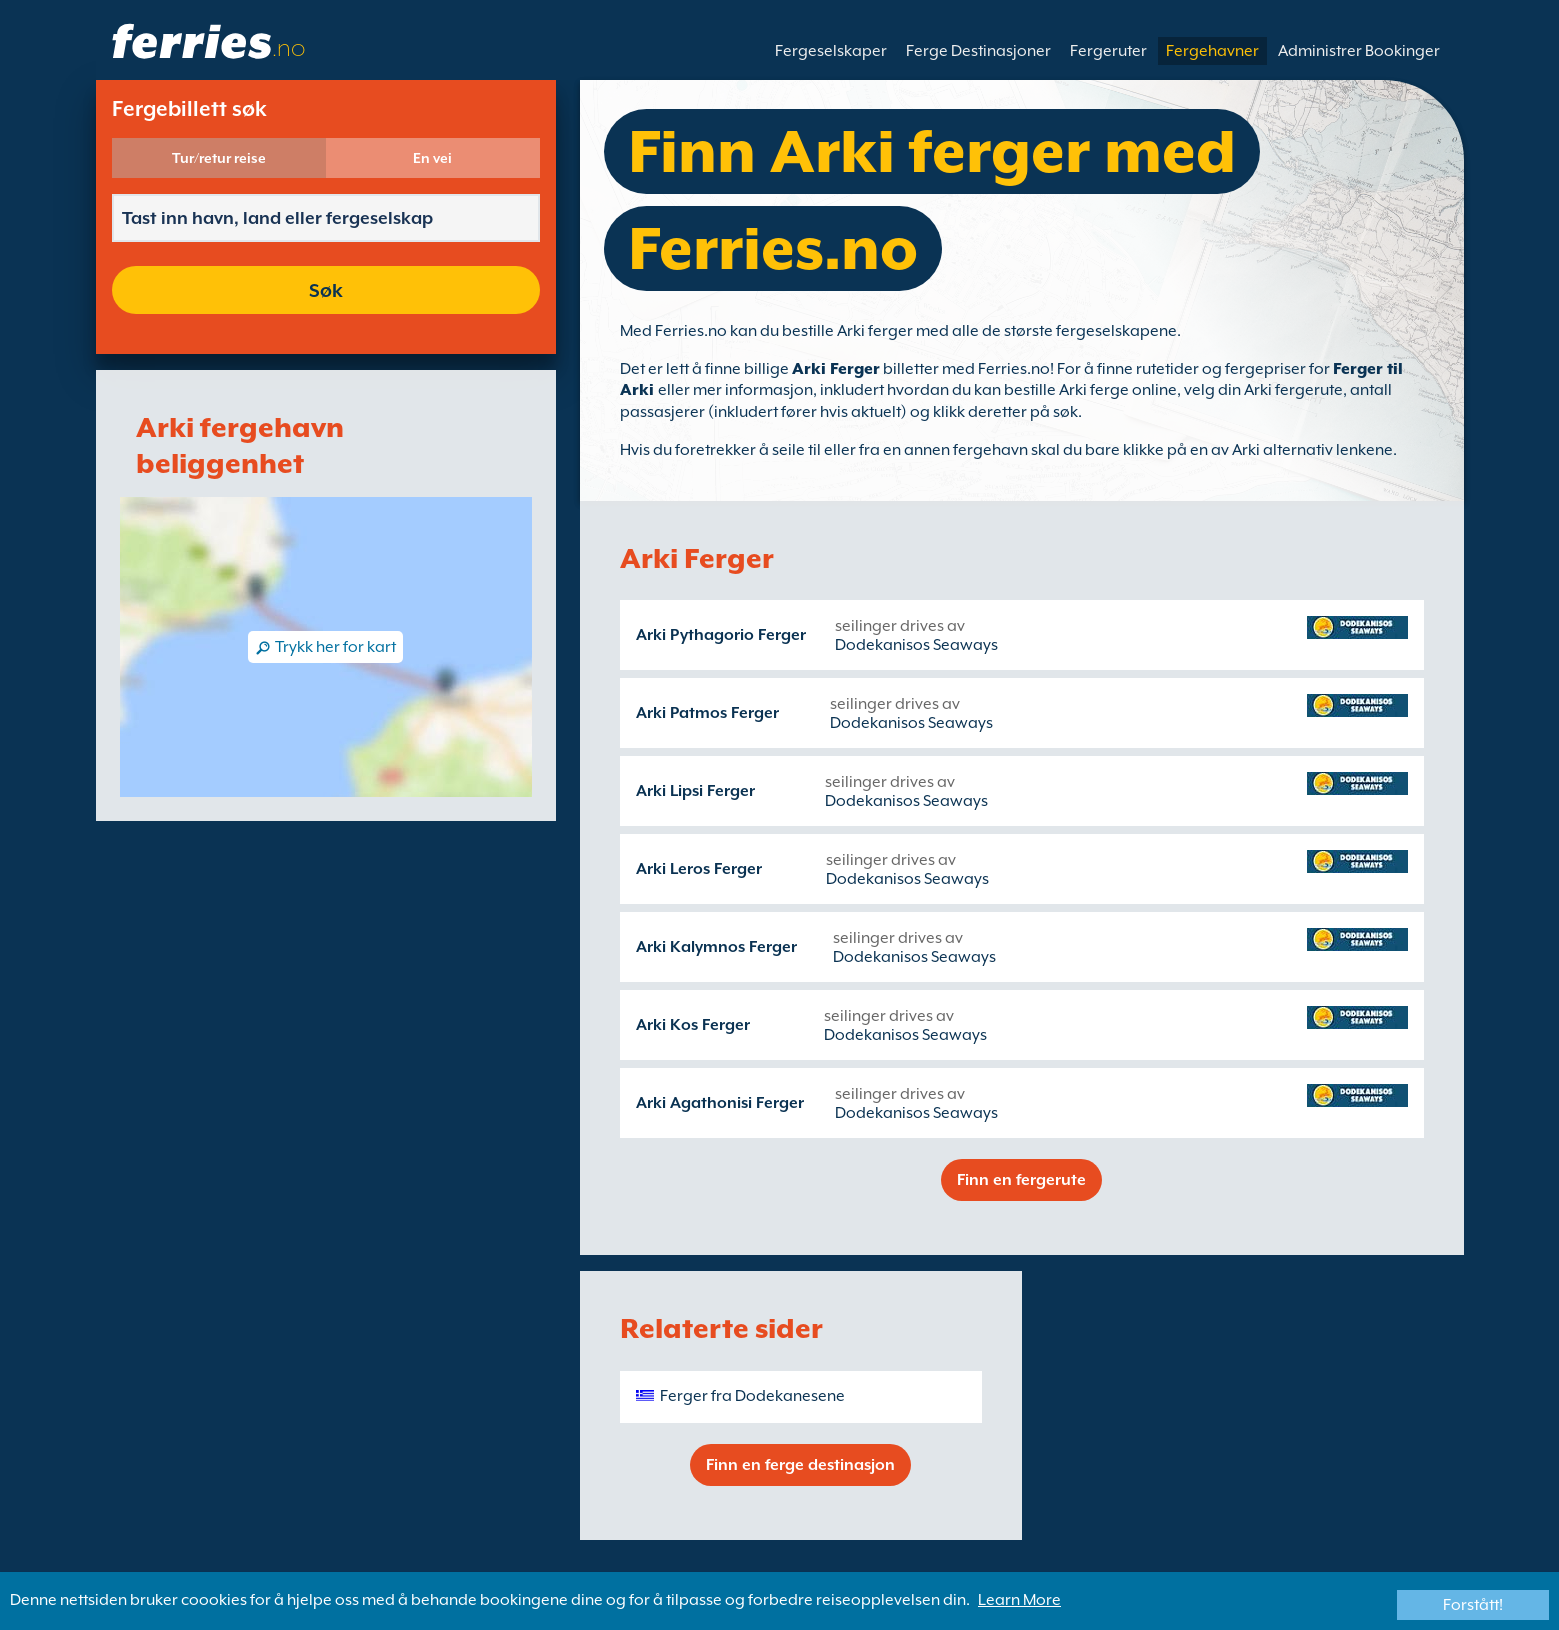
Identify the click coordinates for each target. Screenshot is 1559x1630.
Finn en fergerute (1021, 1180)
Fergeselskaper (831, 51)
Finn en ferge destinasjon (800, 1465)
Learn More (1019, 1600)
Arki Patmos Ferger (707, 713)
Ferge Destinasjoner (978, 51)
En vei (432, 158)
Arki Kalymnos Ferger (716, 947)
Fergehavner (1212, 51)
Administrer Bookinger (1359, 51)
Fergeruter (1108, 51)
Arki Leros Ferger (699, 869)
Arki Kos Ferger (693, 1025)
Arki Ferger (836, 369)
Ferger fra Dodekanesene (752, 1396)
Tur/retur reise (219, 158)
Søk (326, 290)
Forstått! (1473, 1605)
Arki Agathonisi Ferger (720, 1103)
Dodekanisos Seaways (916, 645)
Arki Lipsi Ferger (695, 791)
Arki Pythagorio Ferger (721, 635)
